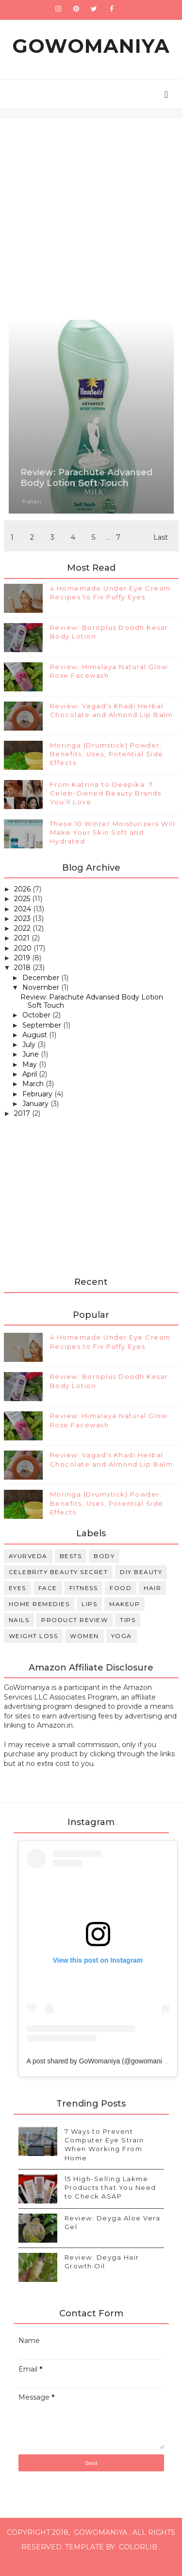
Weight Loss (33, 1650)
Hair (152, 1602)
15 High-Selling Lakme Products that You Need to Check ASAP (110, 2201)
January (36, 1118)
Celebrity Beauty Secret (58, 1586)
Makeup (124, 1618)
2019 (23, 972)
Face (47, 1602)
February (38, 1108)
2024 (23, 923)
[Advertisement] (91, 207)
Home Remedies (39, 1618)
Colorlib (138, 2561)
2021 (23, 952)
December (41, 991)
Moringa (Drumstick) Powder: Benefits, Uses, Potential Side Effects (107, 768)
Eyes (17, 1602)
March (34, 1098)
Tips (127, 1634)
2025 (23, 913)
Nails (19, 1634)
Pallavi (31, 506)
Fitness (83, 1602)
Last (160, 547)
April (30, 1088)
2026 (23, 903)
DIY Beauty (141, 1586)
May (30, 1079)
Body (104, 1570)
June (31, 1068)
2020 (23, 962)
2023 (23, 933)
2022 (23, 942)
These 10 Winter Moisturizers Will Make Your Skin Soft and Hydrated (113, 846)
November (41, 1002)
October (37, 1029)
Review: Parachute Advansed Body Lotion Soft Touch (86, 482)
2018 (23, 982)
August (35, 1049)
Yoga (121, 1650)
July (29, 1059)
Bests (71, 1570)
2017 (23, 1128)
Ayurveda (28, 1570)
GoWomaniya (91, 50)
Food (121, 1602)
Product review (74, 1634)
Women (84, 1650)
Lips (89, 1618)
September (42, 1039)
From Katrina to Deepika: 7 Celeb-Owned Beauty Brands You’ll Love (106, 807)
